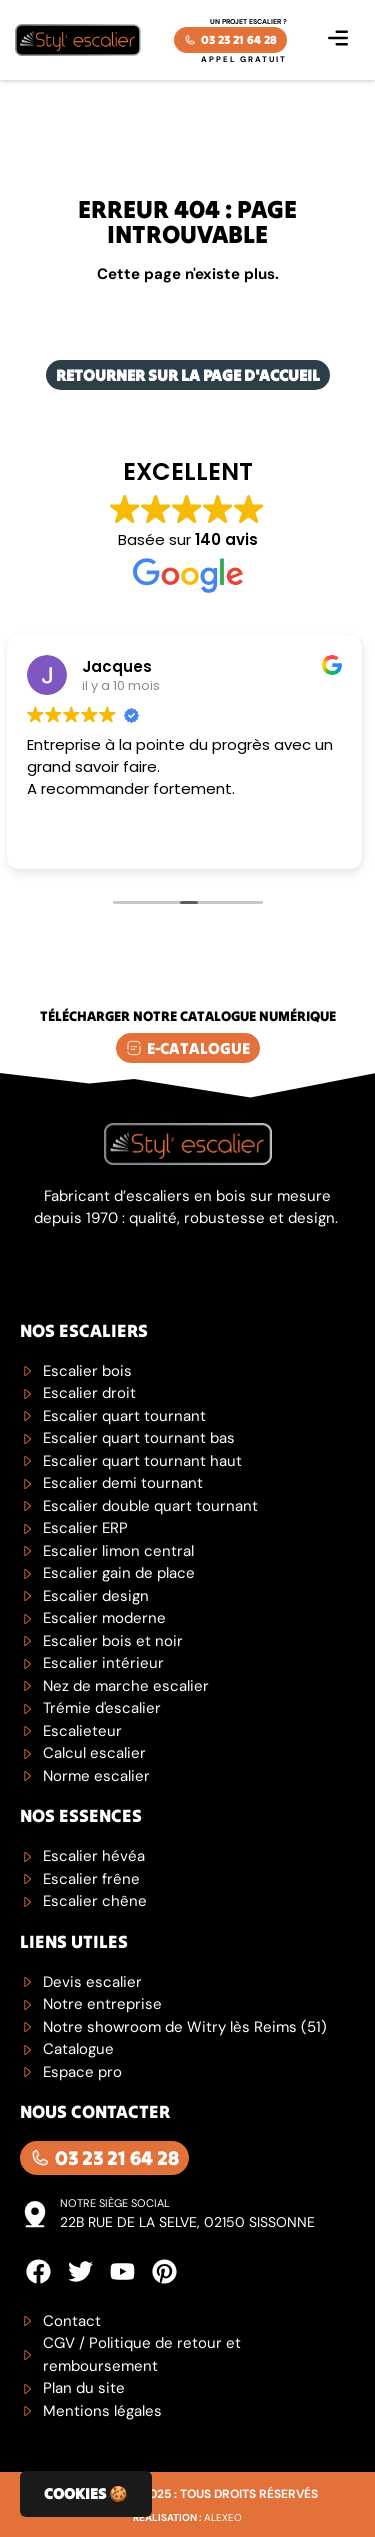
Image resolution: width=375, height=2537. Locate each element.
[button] (337, 40)
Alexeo (223, 2517)
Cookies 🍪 (86, 2493)
